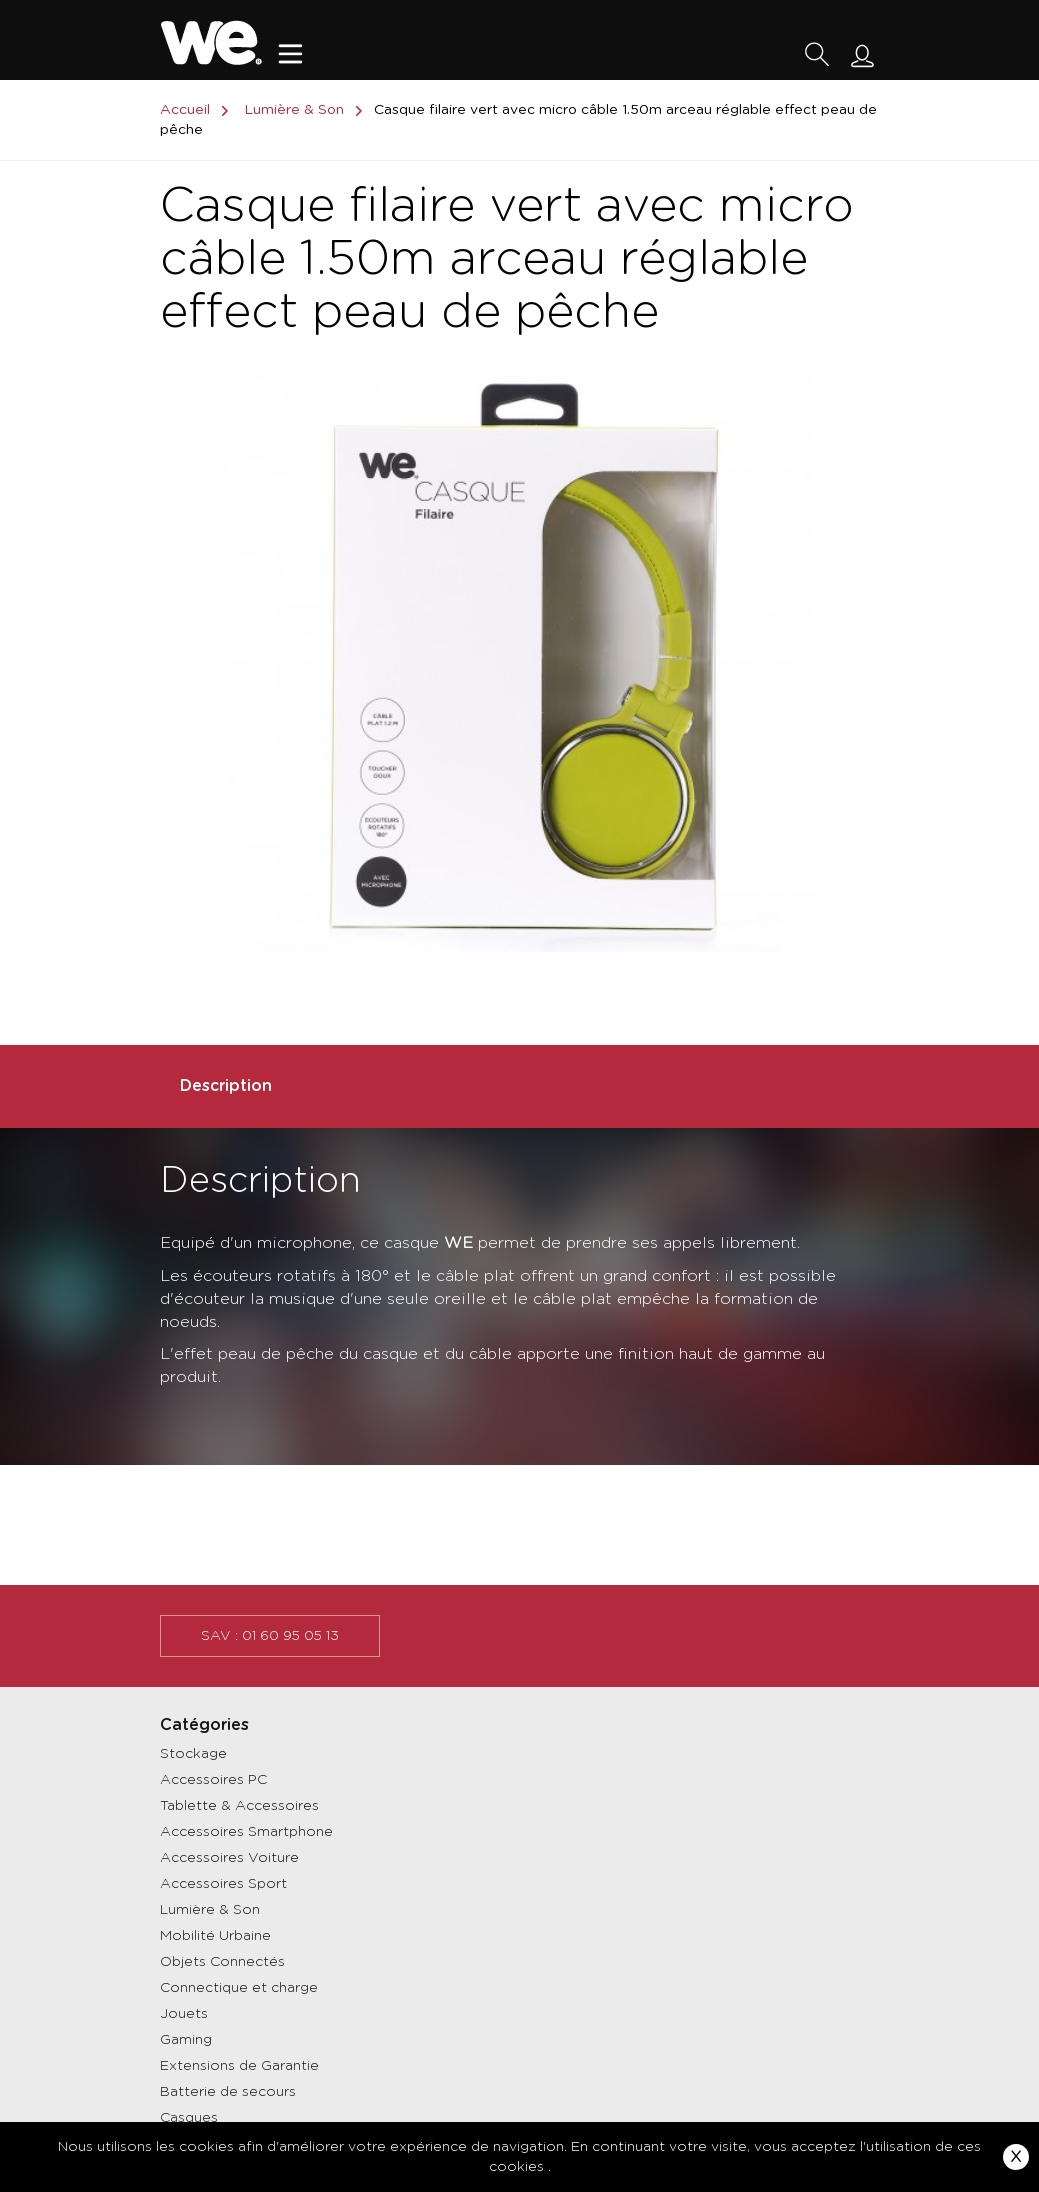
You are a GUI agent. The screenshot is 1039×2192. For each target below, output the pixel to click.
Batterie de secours (228, 2092)
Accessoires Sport (223, 1884)
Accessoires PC (213, 1780)
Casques (189, 2118)
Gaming (186, 2040)
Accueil (197, 110)
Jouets (184, 2014)
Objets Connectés (222, 1962)
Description (226, 1086)
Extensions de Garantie (239, 2066)
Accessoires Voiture (229, 1858)
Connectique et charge (239, 1988)
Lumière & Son (210, 1910)
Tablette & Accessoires (239, 1806)
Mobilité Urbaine (215, 1936)
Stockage (193, 1754)
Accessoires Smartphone (246, 1832)
